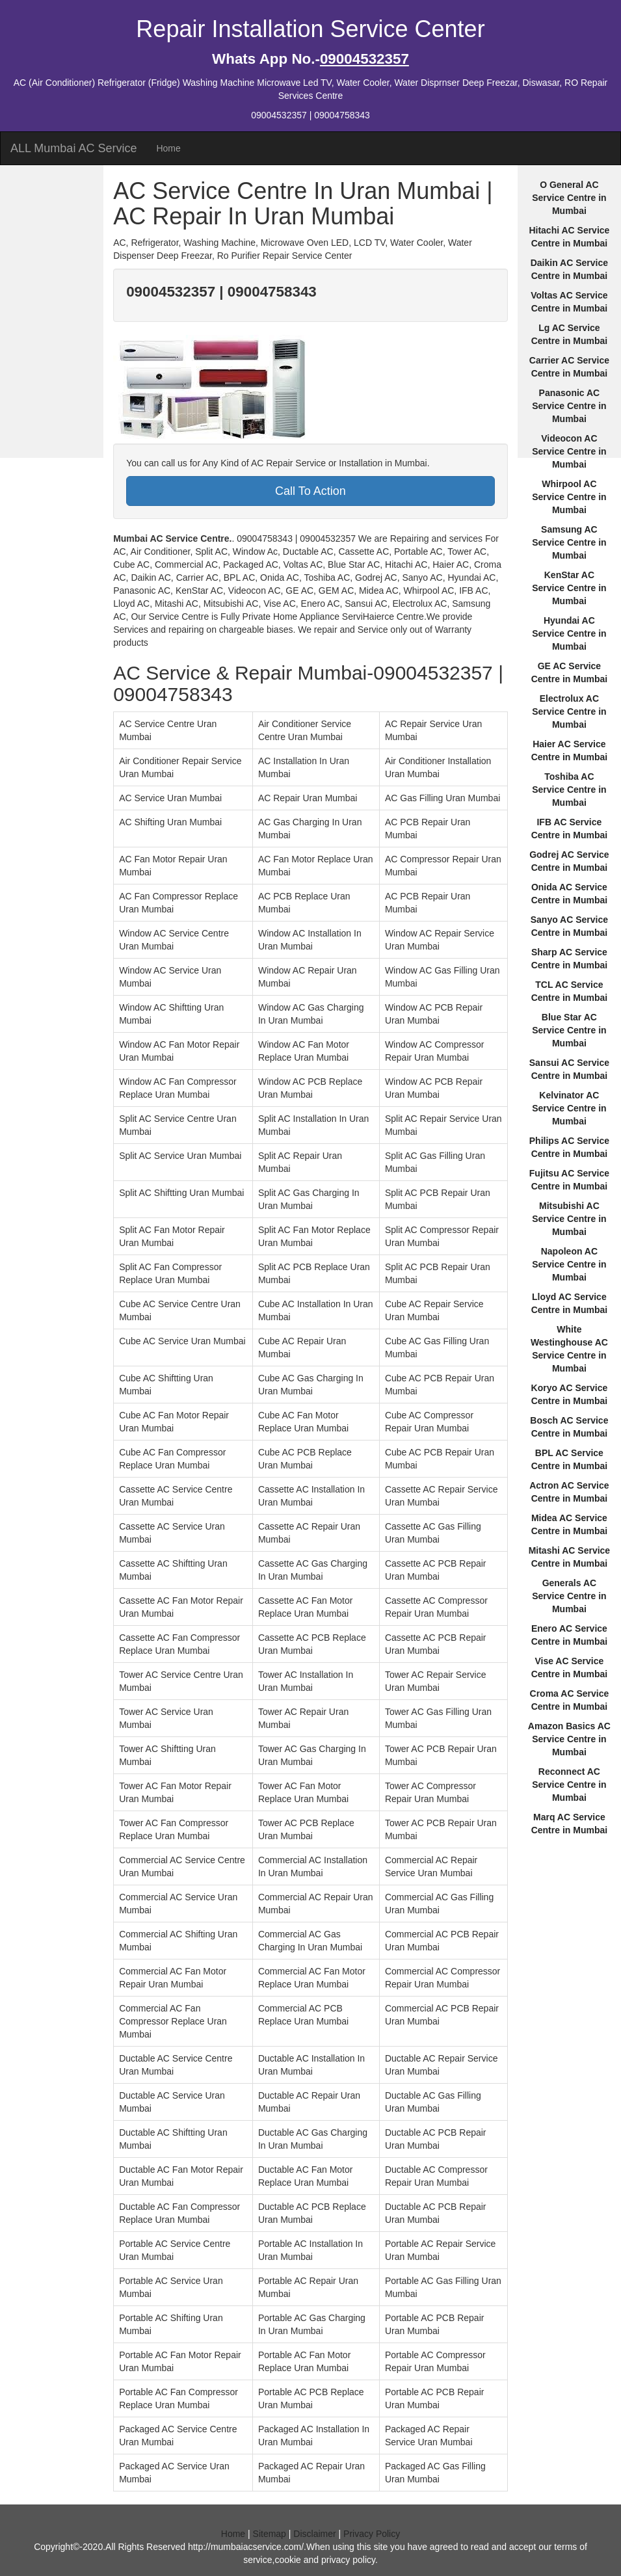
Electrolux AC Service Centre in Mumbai (569, 711)
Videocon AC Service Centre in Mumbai (569, 451)
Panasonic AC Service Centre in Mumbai (569, 406)
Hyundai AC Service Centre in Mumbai (569, 633)
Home (168, 148)
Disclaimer (314, 2534)
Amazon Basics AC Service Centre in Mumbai (569, 1739)
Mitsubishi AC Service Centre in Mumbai (569, 1219)
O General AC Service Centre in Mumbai (569, 197)
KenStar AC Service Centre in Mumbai (569, 588)
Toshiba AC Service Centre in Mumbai (569, 789)
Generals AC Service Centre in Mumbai (569, 1596)
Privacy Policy (371, 2534)
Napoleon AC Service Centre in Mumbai (569, 1264)
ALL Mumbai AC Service (73, 148)
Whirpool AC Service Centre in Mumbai (569, 497)
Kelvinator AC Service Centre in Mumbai (569, 1108)
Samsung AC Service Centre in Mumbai (569, 542)
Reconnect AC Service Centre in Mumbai (569, 1784)
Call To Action (310, 491)
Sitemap (269, 2534)
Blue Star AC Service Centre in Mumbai (569, 1030)
